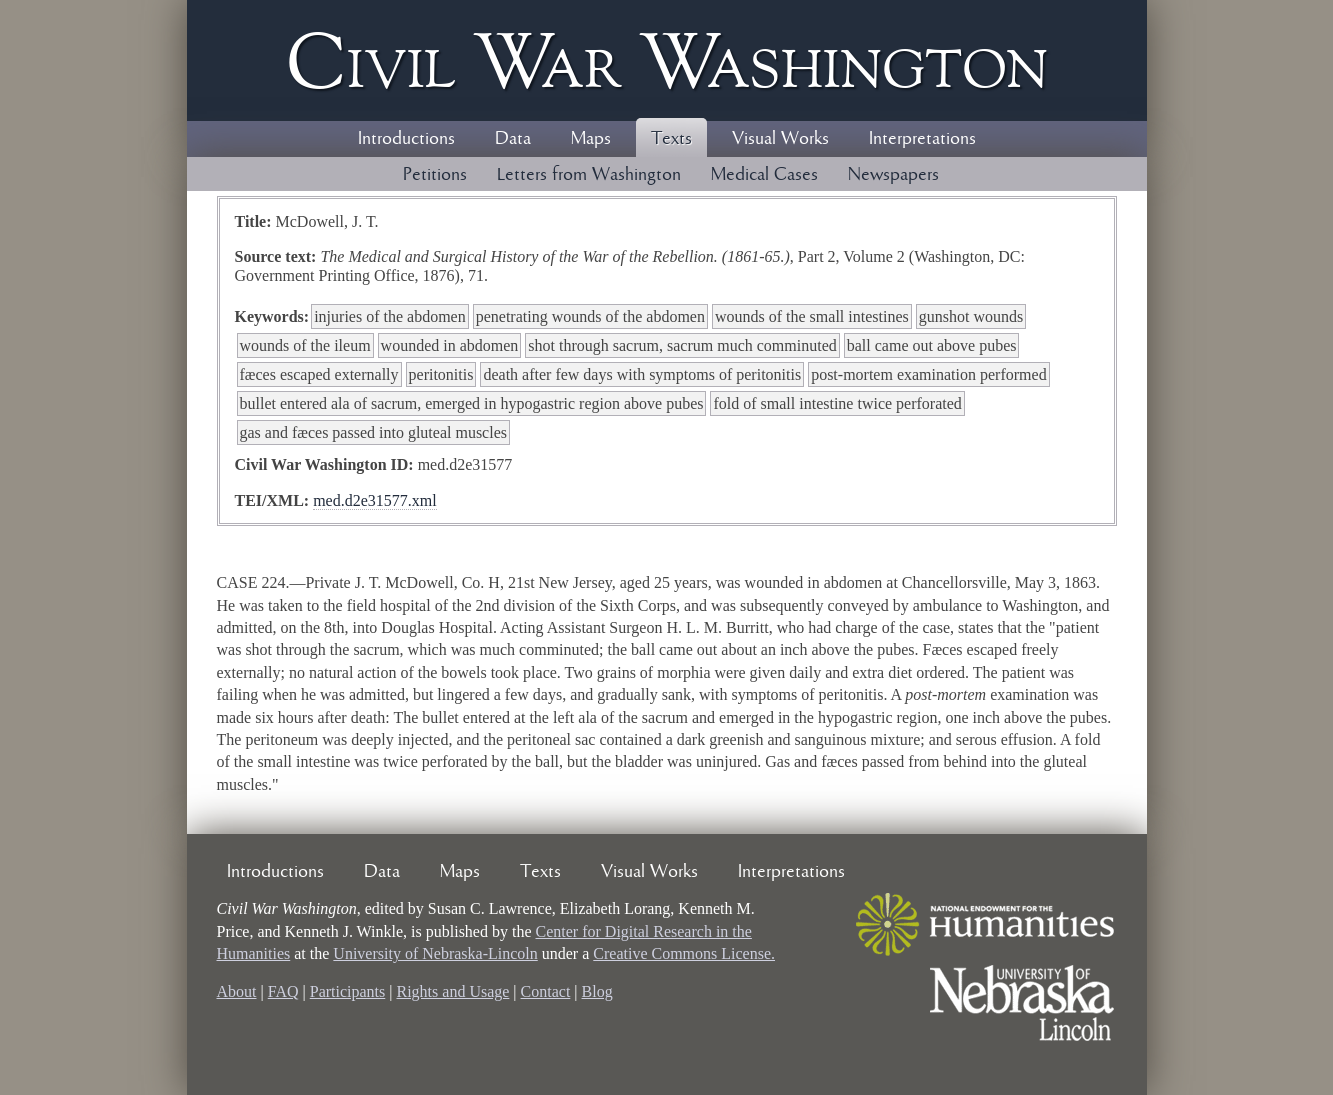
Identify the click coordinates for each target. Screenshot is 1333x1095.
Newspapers (893, 175)
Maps (591, 139)
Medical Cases (764, 175)
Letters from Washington (589, 175)
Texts (671, 139)
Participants (348, 991)
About (237, 991)
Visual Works (780, 139)
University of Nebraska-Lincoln (435, 953)
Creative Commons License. (684, 953)
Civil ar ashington (667, 60)
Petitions (435, 175)
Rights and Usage (452, 991)
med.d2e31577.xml (375, 500)
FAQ (283, 991)
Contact (546, 991)
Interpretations (922, 139)
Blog (597, 991)
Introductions (406, 139)
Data (513, 139)
